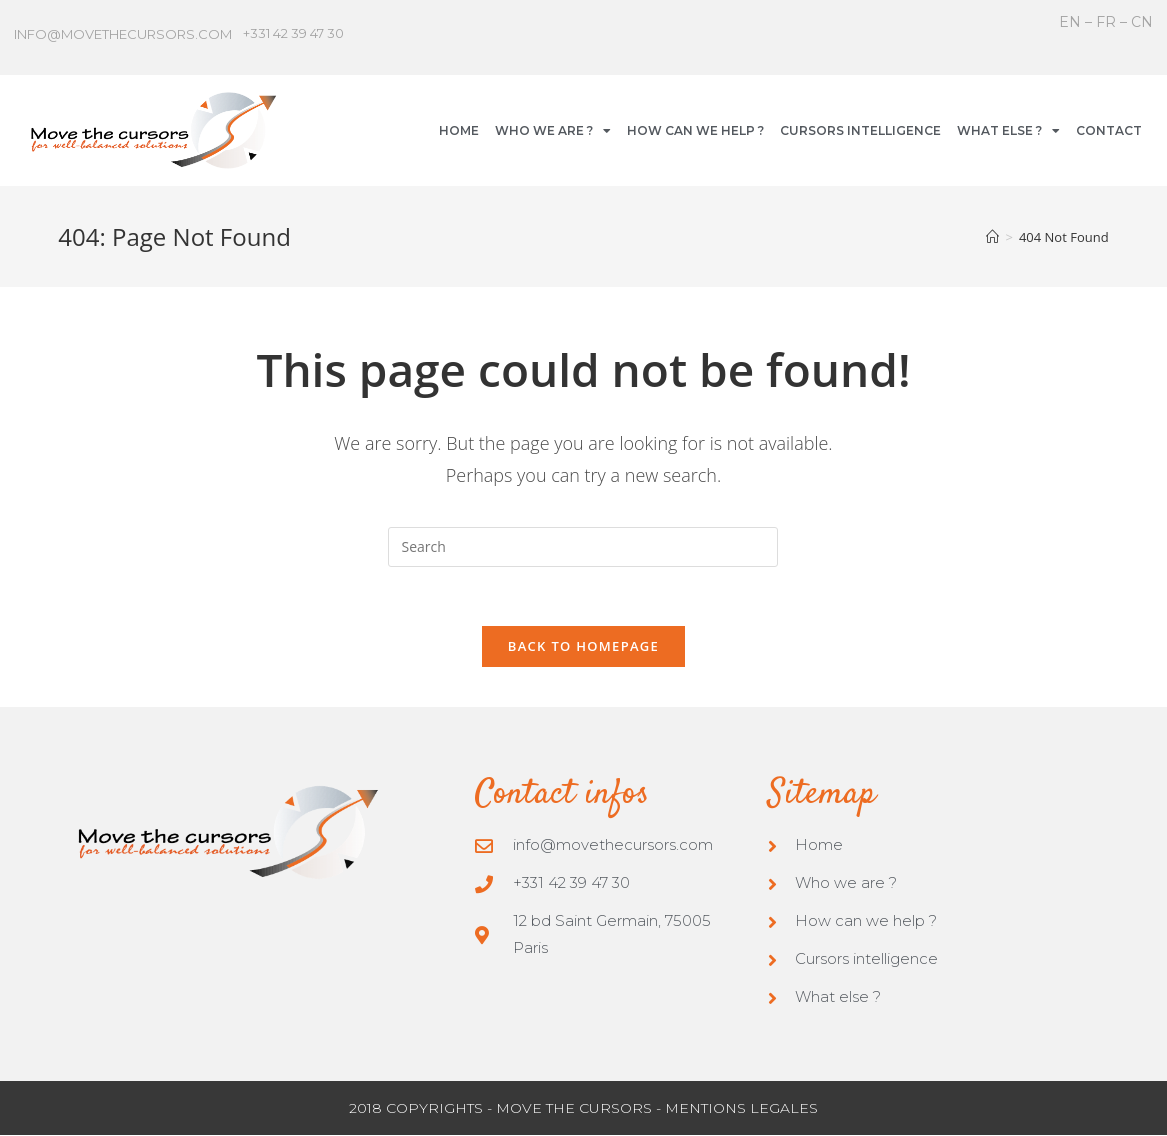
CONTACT (1109, 130)
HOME (459, 130)
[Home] (992, 237)
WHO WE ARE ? (553, 131)
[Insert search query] (583, 547)
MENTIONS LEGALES (741, 1109)
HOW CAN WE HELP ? (695, 130)
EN (1072, 22)
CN (1142, 22)
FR (1106, 22)
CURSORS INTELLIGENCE (860, 130)
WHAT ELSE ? (1008, 131)
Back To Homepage (583, 647)
